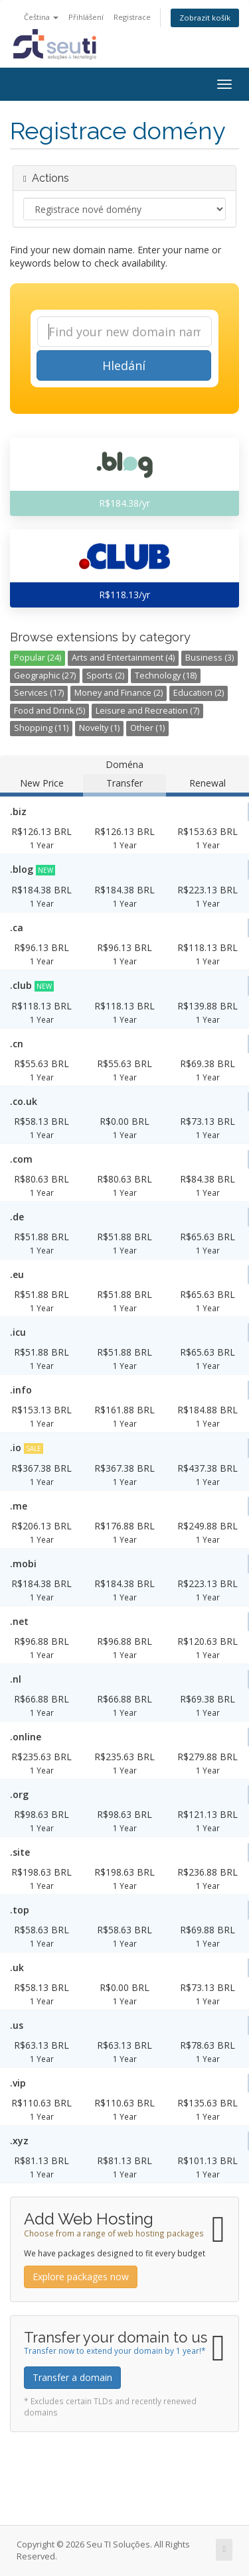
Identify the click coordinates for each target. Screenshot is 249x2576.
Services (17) (39, 692)
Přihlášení (86, 17)
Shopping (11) (41, 728)
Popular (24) (37, 657)
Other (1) (147, 728)
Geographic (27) (45, 675)
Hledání (123, 365)
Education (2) (198, 692)
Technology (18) (166, 675)
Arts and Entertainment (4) (123, 657)
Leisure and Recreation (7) (147, 710)
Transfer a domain (72, 2377)
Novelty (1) (99, 728)
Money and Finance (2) (118, 692)
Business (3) (209, 657)
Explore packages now (81, 2276)
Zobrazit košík (204, 18)
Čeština (41, 17)
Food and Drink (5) (49, 710)
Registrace (132, 17)
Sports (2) (105, 675)
